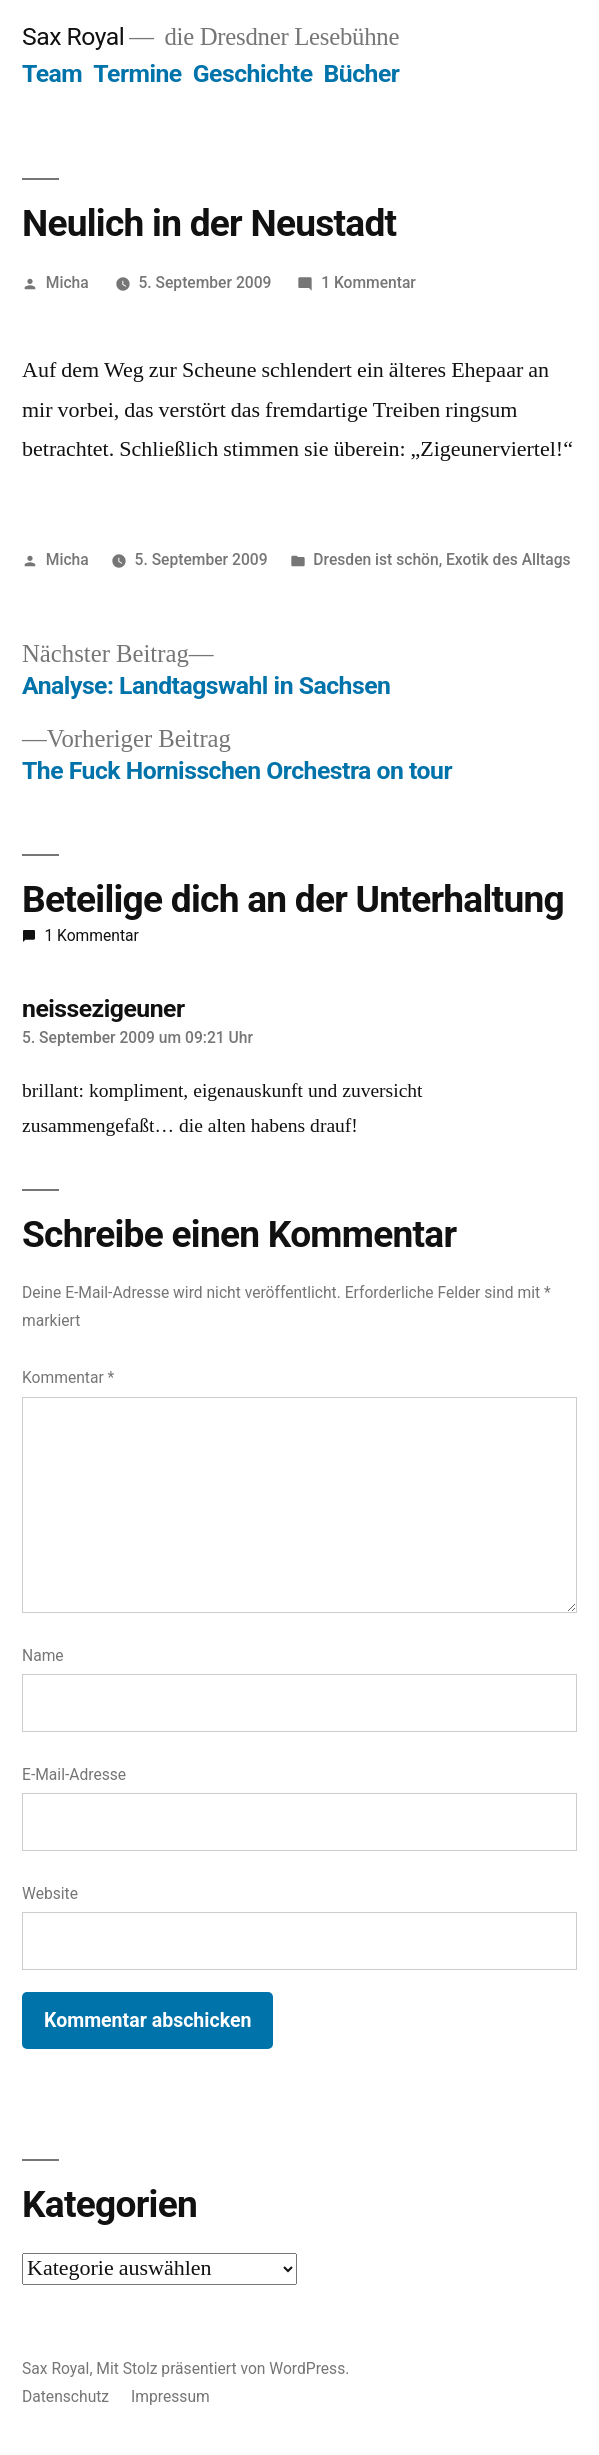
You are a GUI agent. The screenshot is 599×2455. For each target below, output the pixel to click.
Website (50, 1893)
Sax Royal (73, 36)
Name (43, 1655)
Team (52, 73)
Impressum (170, 2396)
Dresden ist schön (375, 559)
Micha (67, 282)
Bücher (362, 73)
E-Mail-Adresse (74, 1774)
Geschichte (253, 73)
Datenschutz (65, 2396)
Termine (137, 73)
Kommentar (68, 1377)
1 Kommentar (368, 282)
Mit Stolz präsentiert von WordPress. (222, 2368)
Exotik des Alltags (508, 559)
